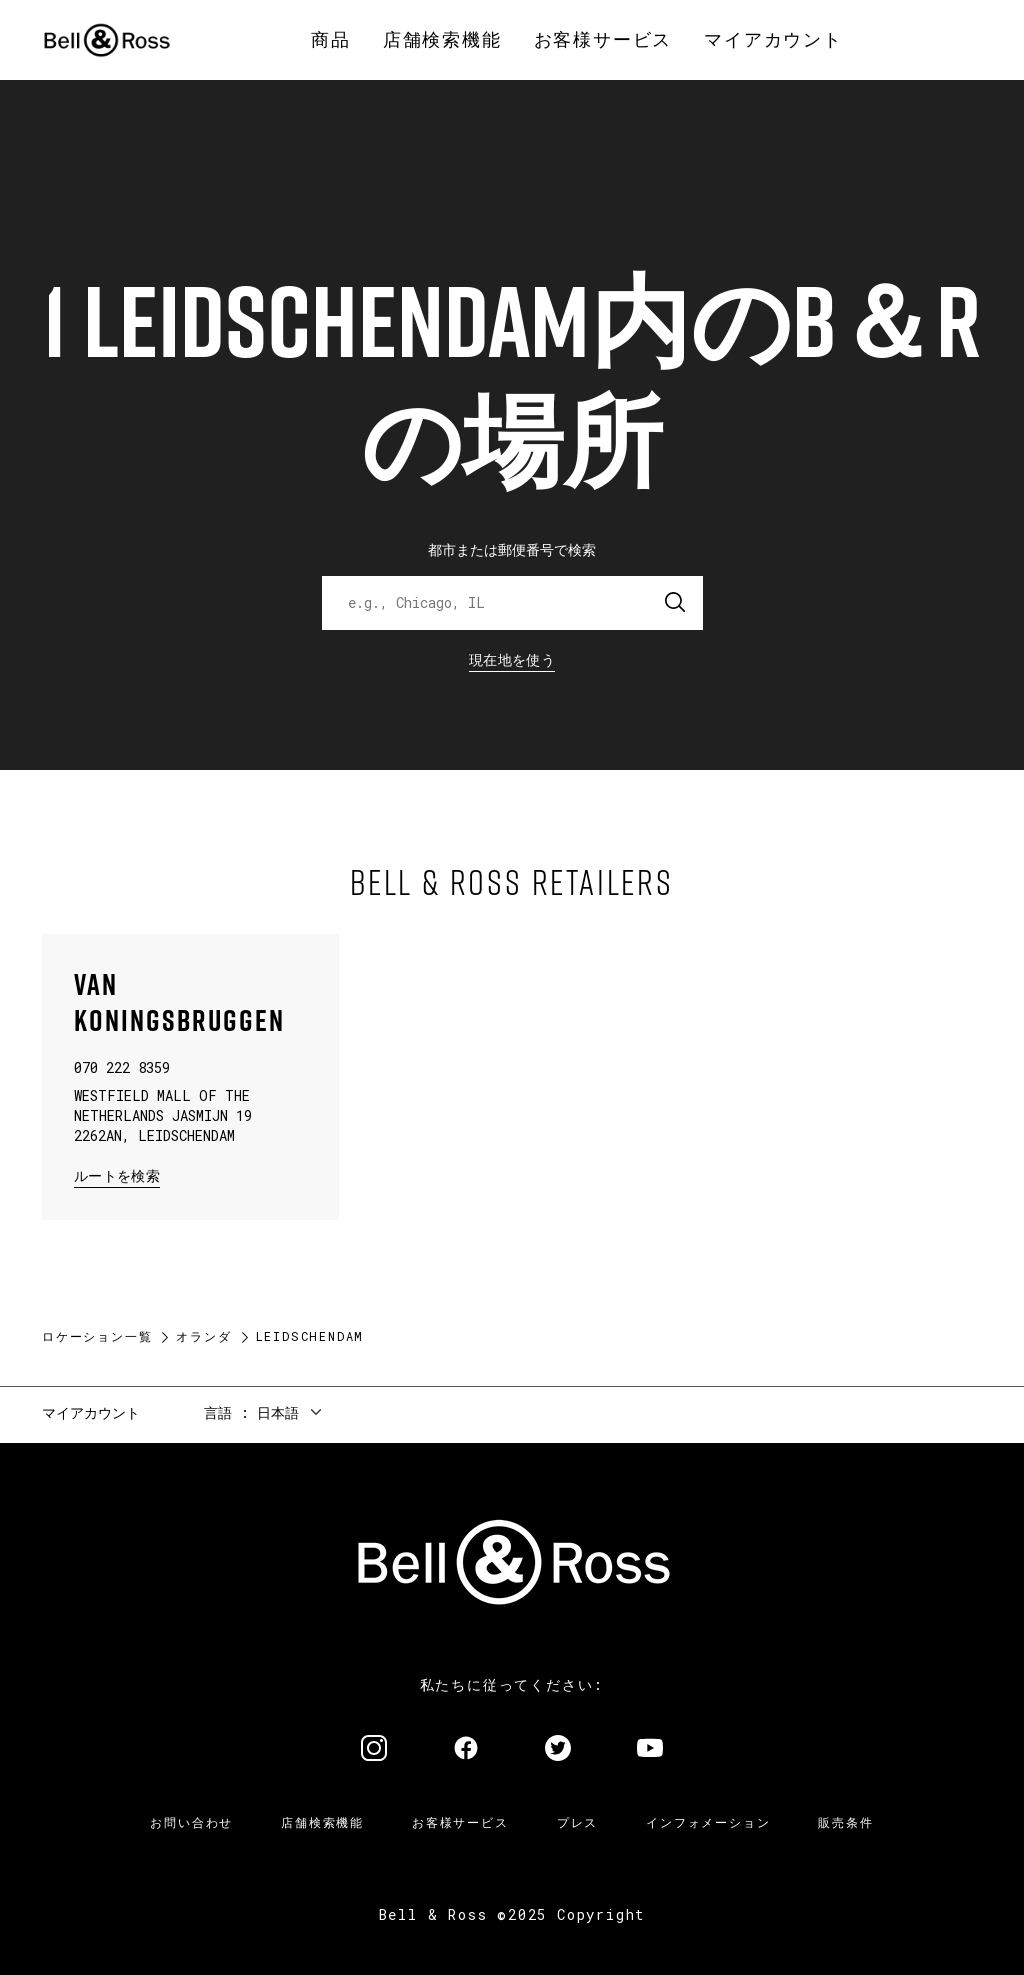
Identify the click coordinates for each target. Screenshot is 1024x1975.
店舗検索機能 (322, 1822)
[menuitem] (331, 40)
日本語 (278, 1412)
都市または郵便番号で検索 (512, 549)
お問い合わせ (191, 1822)
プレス (577, 1822)
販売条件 (845, 1822)
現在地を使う (512, 659)
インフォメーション (708, 1822)
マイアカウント (91, 1412)
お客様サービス (460, 1822)
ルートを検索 (117, 1174)
